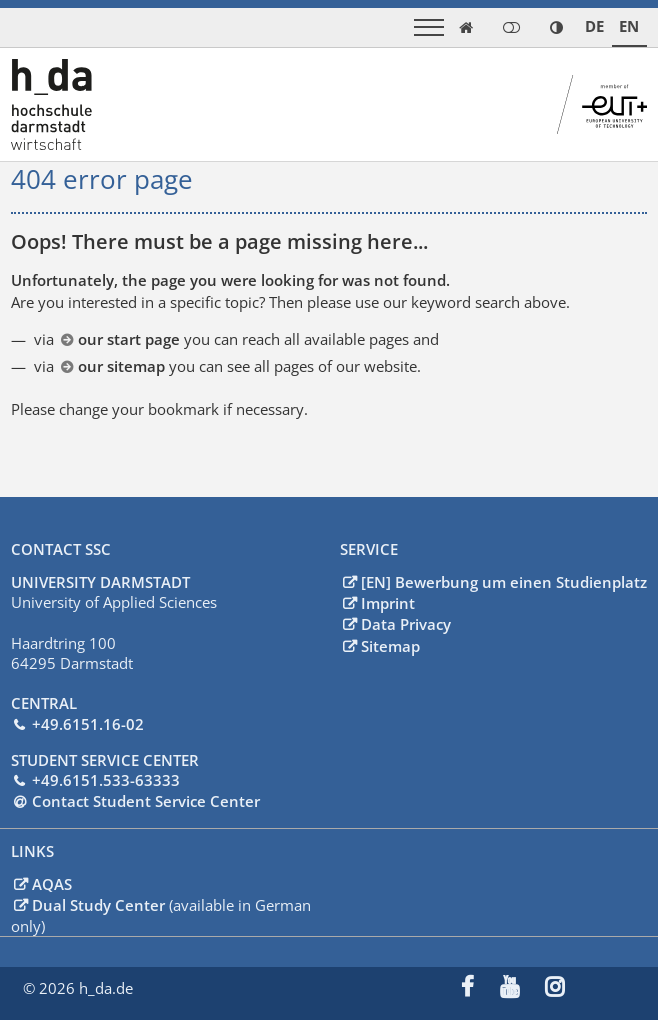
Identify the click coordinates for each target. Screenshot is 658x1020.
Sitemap (390, 645)
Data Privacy (406, 623)
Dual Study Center (100, 904)
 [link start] (466, 27)
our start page (129, 339)
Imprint (388, 602)
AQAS (52, 883)
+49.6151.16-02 (88, 723)
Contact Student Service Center (146, 800)
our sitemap (121, 366)
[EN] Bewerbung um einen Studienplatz (504, 581)
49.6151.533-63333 (110, 779)
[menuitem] (480, 988)
